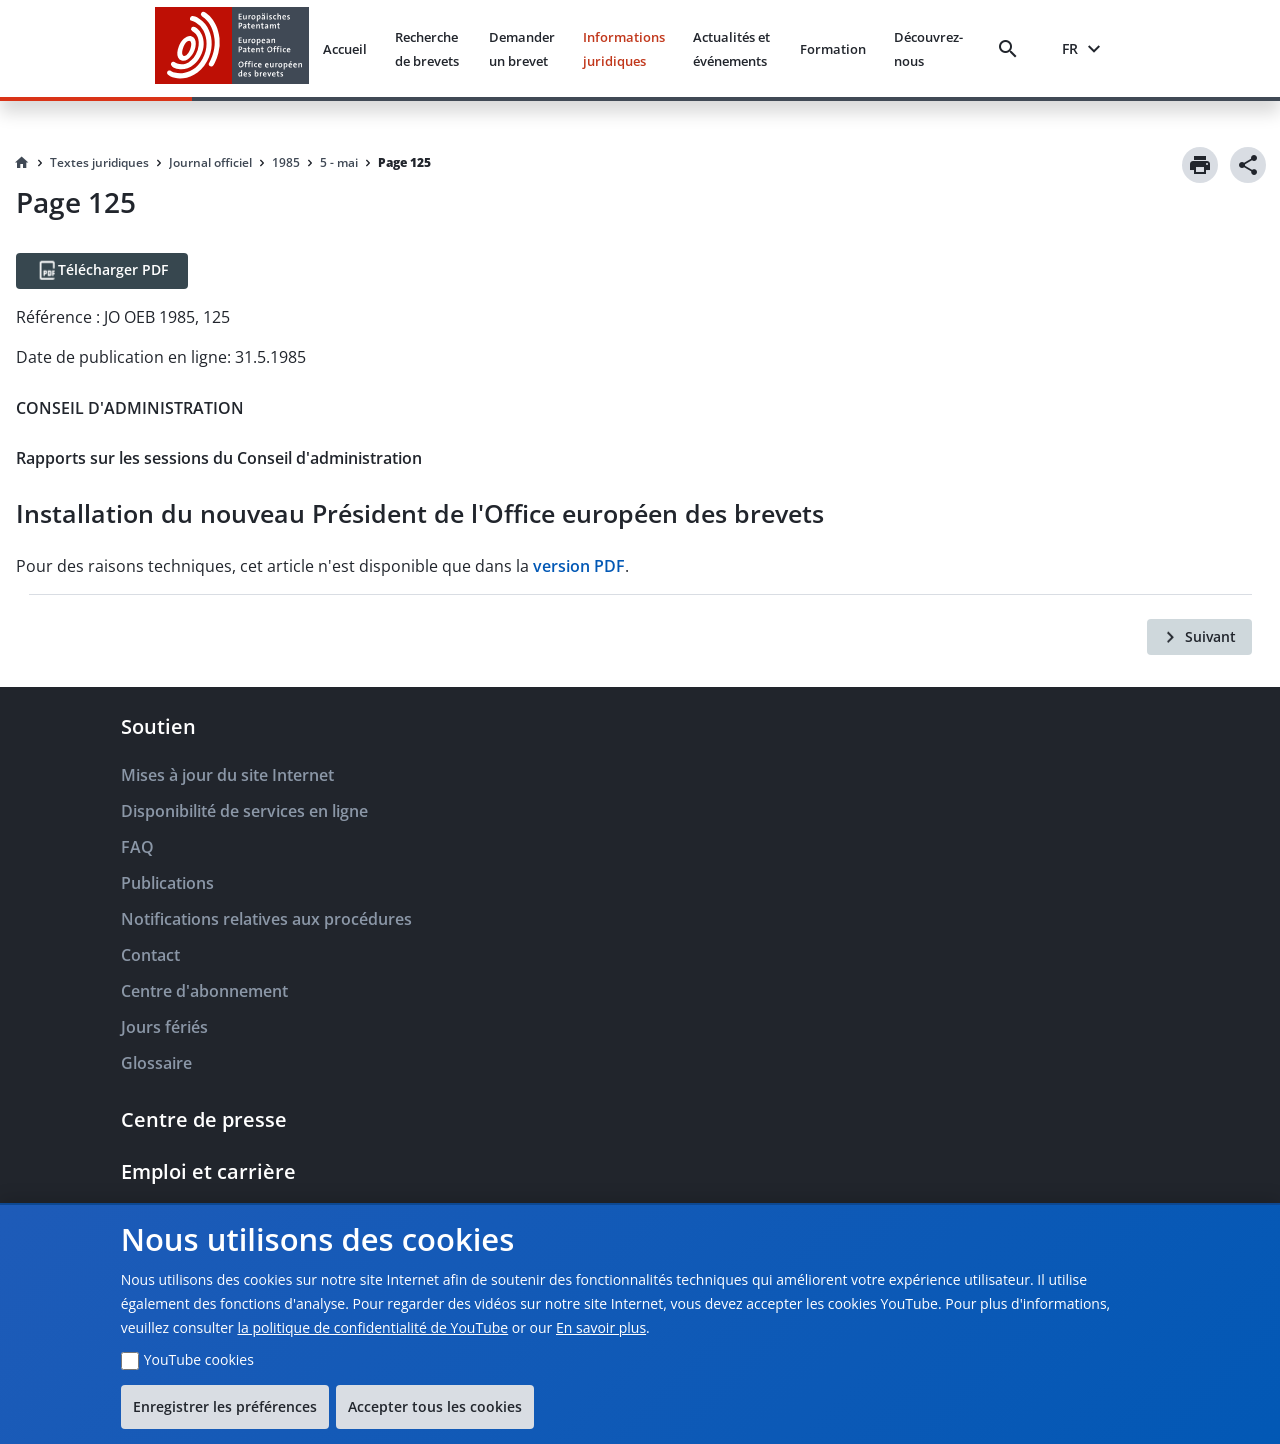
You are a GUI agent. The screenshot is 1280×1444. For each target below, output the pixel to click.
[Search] (1012, 49)
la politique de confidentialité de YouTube (372, 1327)
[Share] (1248, 165)
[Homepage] (22, 163)
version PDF (579, 566)
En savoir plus (601, 1327)
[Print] (1200, 165)
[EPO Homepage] (232, 48)
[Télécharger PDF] (102, 271)
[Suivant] (1199, 637)
